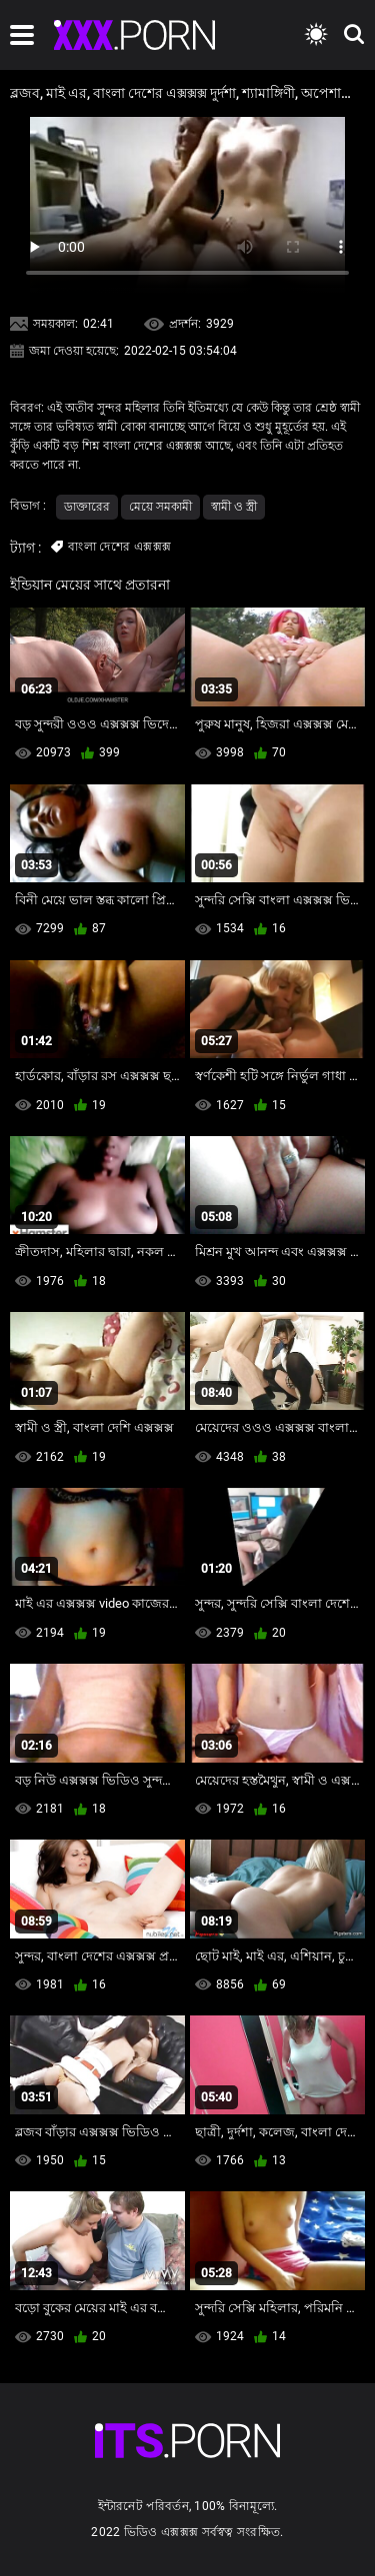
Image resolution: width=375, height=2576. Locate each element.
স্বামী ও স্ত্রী (234, 507)
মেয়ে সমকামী (160, 507)
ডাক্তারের (87, 507)
